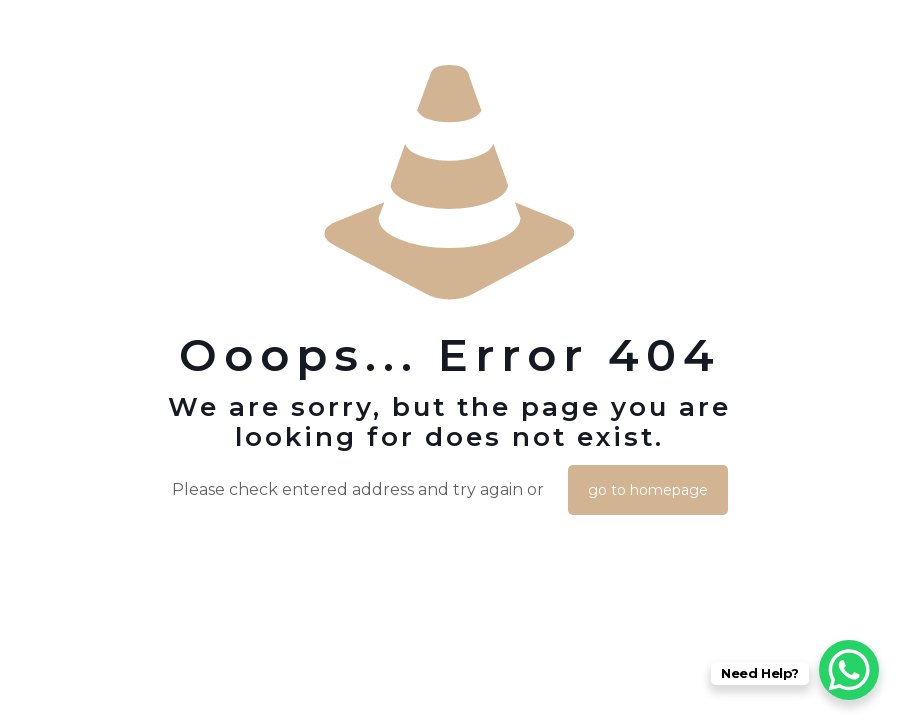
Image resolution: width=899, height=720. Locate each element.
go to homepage (648, 490)
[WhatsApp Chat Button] (849, 670)
